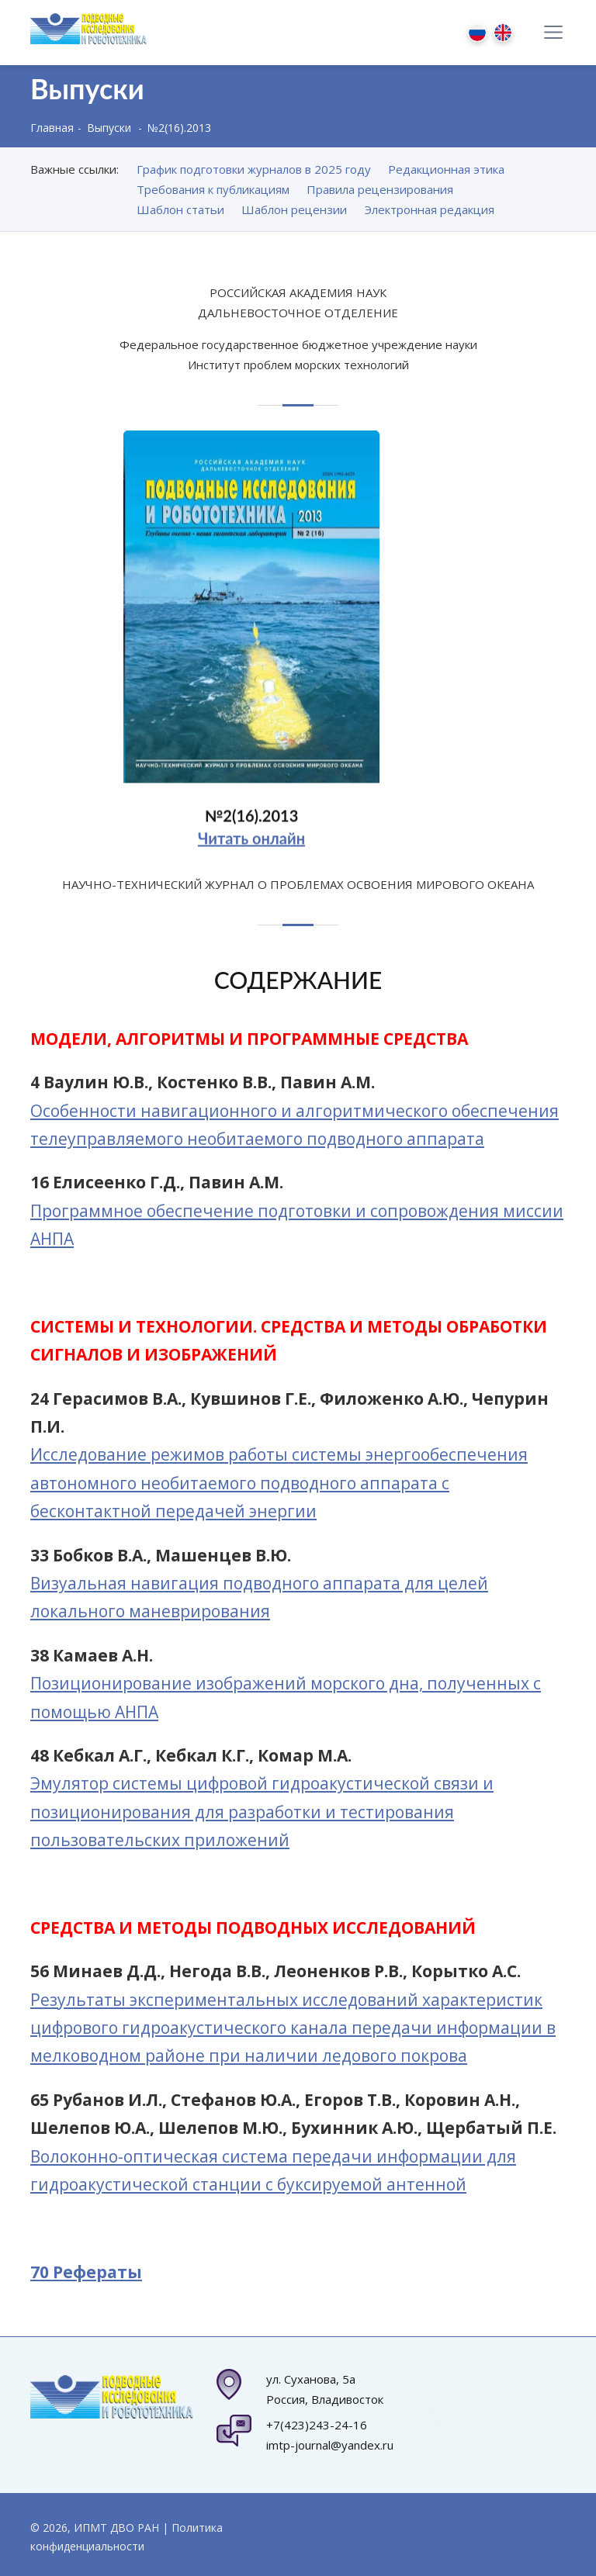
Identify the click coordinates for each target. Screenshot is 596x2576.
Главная (52, 127)
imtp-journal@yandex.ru (329, 2445)
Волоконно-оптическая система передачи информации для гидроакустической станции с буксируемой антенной (273, 2170)
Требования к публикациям (213, 189)
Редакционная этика (446, 169)
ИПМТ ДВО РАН (116, 2527)
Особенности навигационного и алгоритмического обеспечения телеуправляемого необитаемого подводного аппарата (294, 1125)
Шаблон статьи (180, 209)
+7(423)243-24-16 (316, 2425)
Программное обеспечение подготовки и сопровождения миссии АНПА (296, 1225)
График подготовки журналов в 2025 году (254, 169)
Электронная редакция (429, 209)
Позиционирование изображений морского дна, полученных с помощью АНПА (285, 1697)
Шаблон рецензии (294, 209)
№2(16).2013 (251, 823)
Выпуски (109, 127)
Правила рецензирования (380, 189)
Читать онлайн (251, 845)
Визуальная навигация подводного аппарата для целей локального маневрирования (259, 1597)
